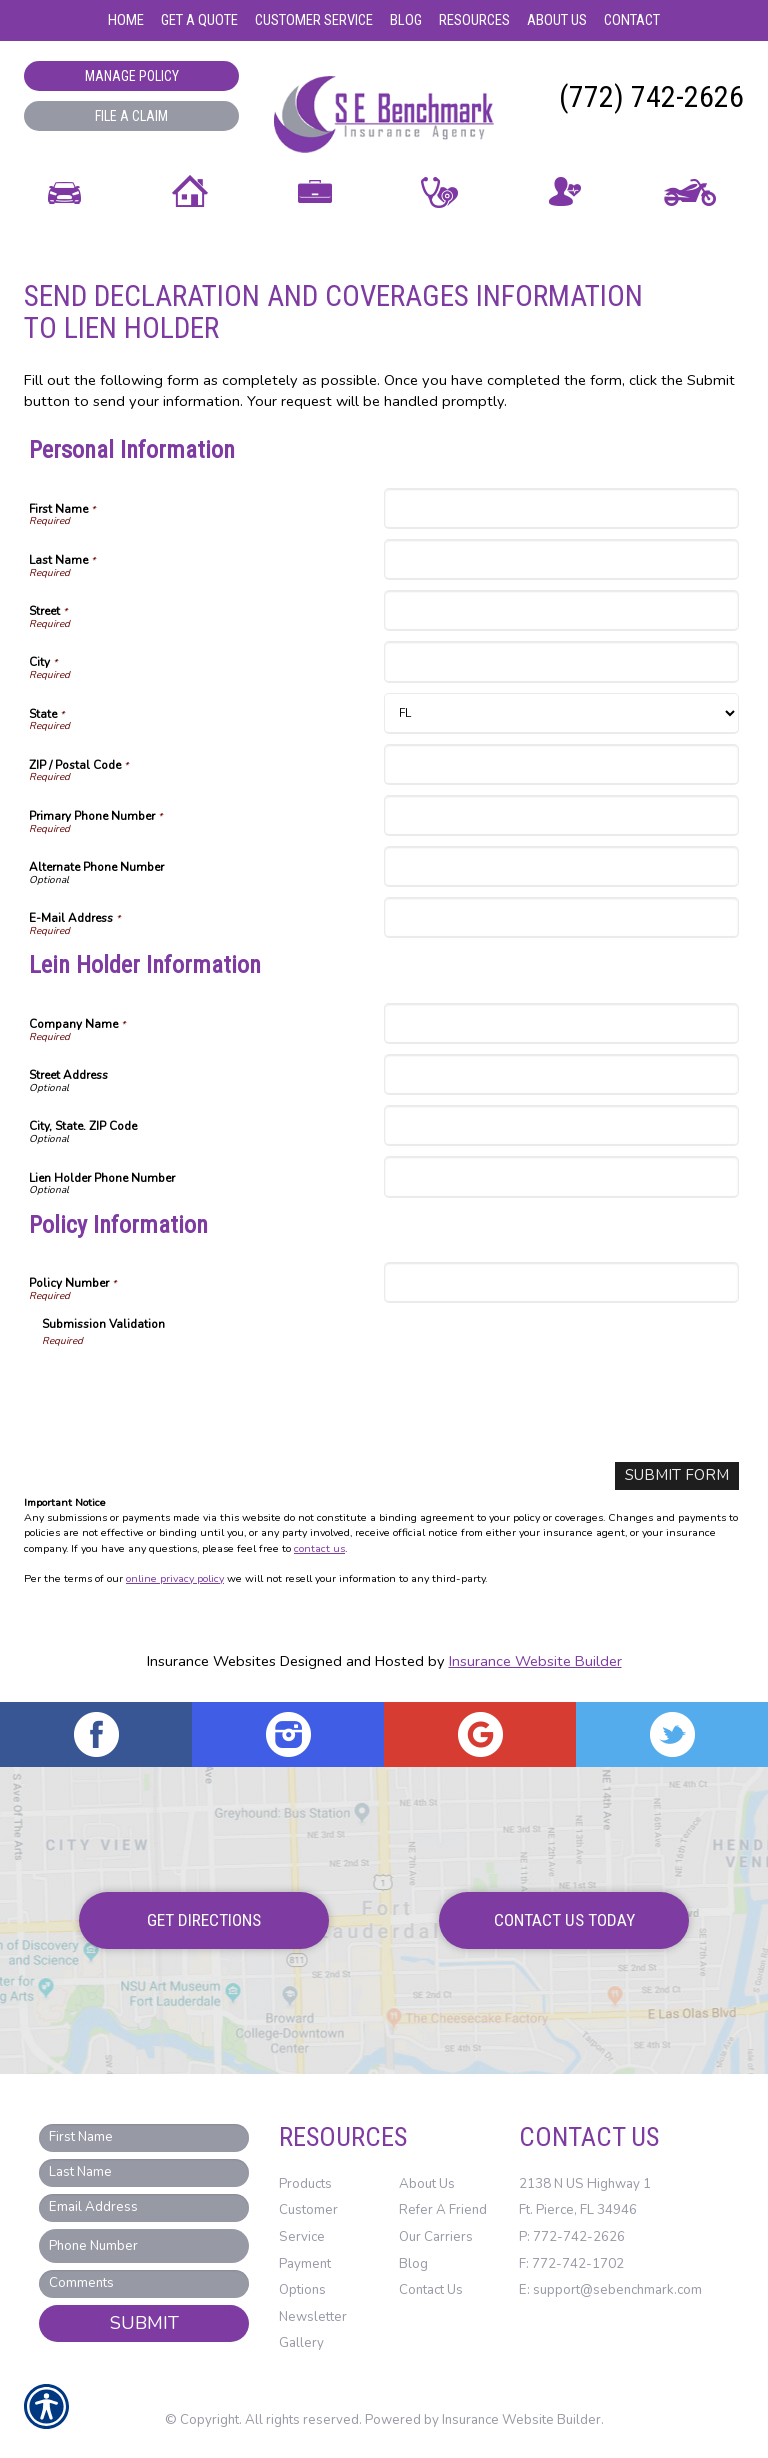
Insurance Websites (211, 1661)
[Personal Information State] (561, 713)
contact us (319, 1547)
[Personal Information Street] (561, 610)
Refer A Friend (443, 2210)
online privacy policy (175, 1578)
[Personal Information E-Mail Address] (561, 917)
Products (305, 2183)
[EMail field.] (144, 2207)
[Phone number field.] (144, 2245)
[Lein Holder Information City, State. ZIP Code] (561, 1125)
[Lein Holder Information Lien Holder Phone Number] (561, 1176)
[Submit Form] (680, 1475)
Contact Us (431, 2290)
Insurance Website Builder (535, 1661)
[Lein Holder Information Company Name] (561, 1023)
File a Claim (131, 116)
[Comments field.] (144, 2284)
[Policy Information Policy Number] (561, 1282)
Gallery (301, 2343)
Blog (413, 2263)
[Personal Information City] (561, 661)
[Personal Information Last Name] (561, 559)
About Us (427, 2183)
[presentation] (194, 1387)
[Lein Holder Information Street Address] (561, 1074)
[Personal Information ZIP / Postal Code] (561, 764)
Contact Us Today (564, 1920)
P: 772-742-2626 (572, 2236)
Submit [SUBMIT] (144, 2323)
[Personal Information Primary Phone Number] (561, 815)
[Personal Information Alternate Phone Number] (561, 866)
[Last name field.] (144, 2172)
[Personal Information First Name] (561, 508)
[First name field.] (144, 2137)
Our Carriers (436, 2236)
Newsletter (313, 2316)
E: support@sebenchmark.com (610, 2290)
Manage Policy (132, 76)
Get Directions (204, 1920)
